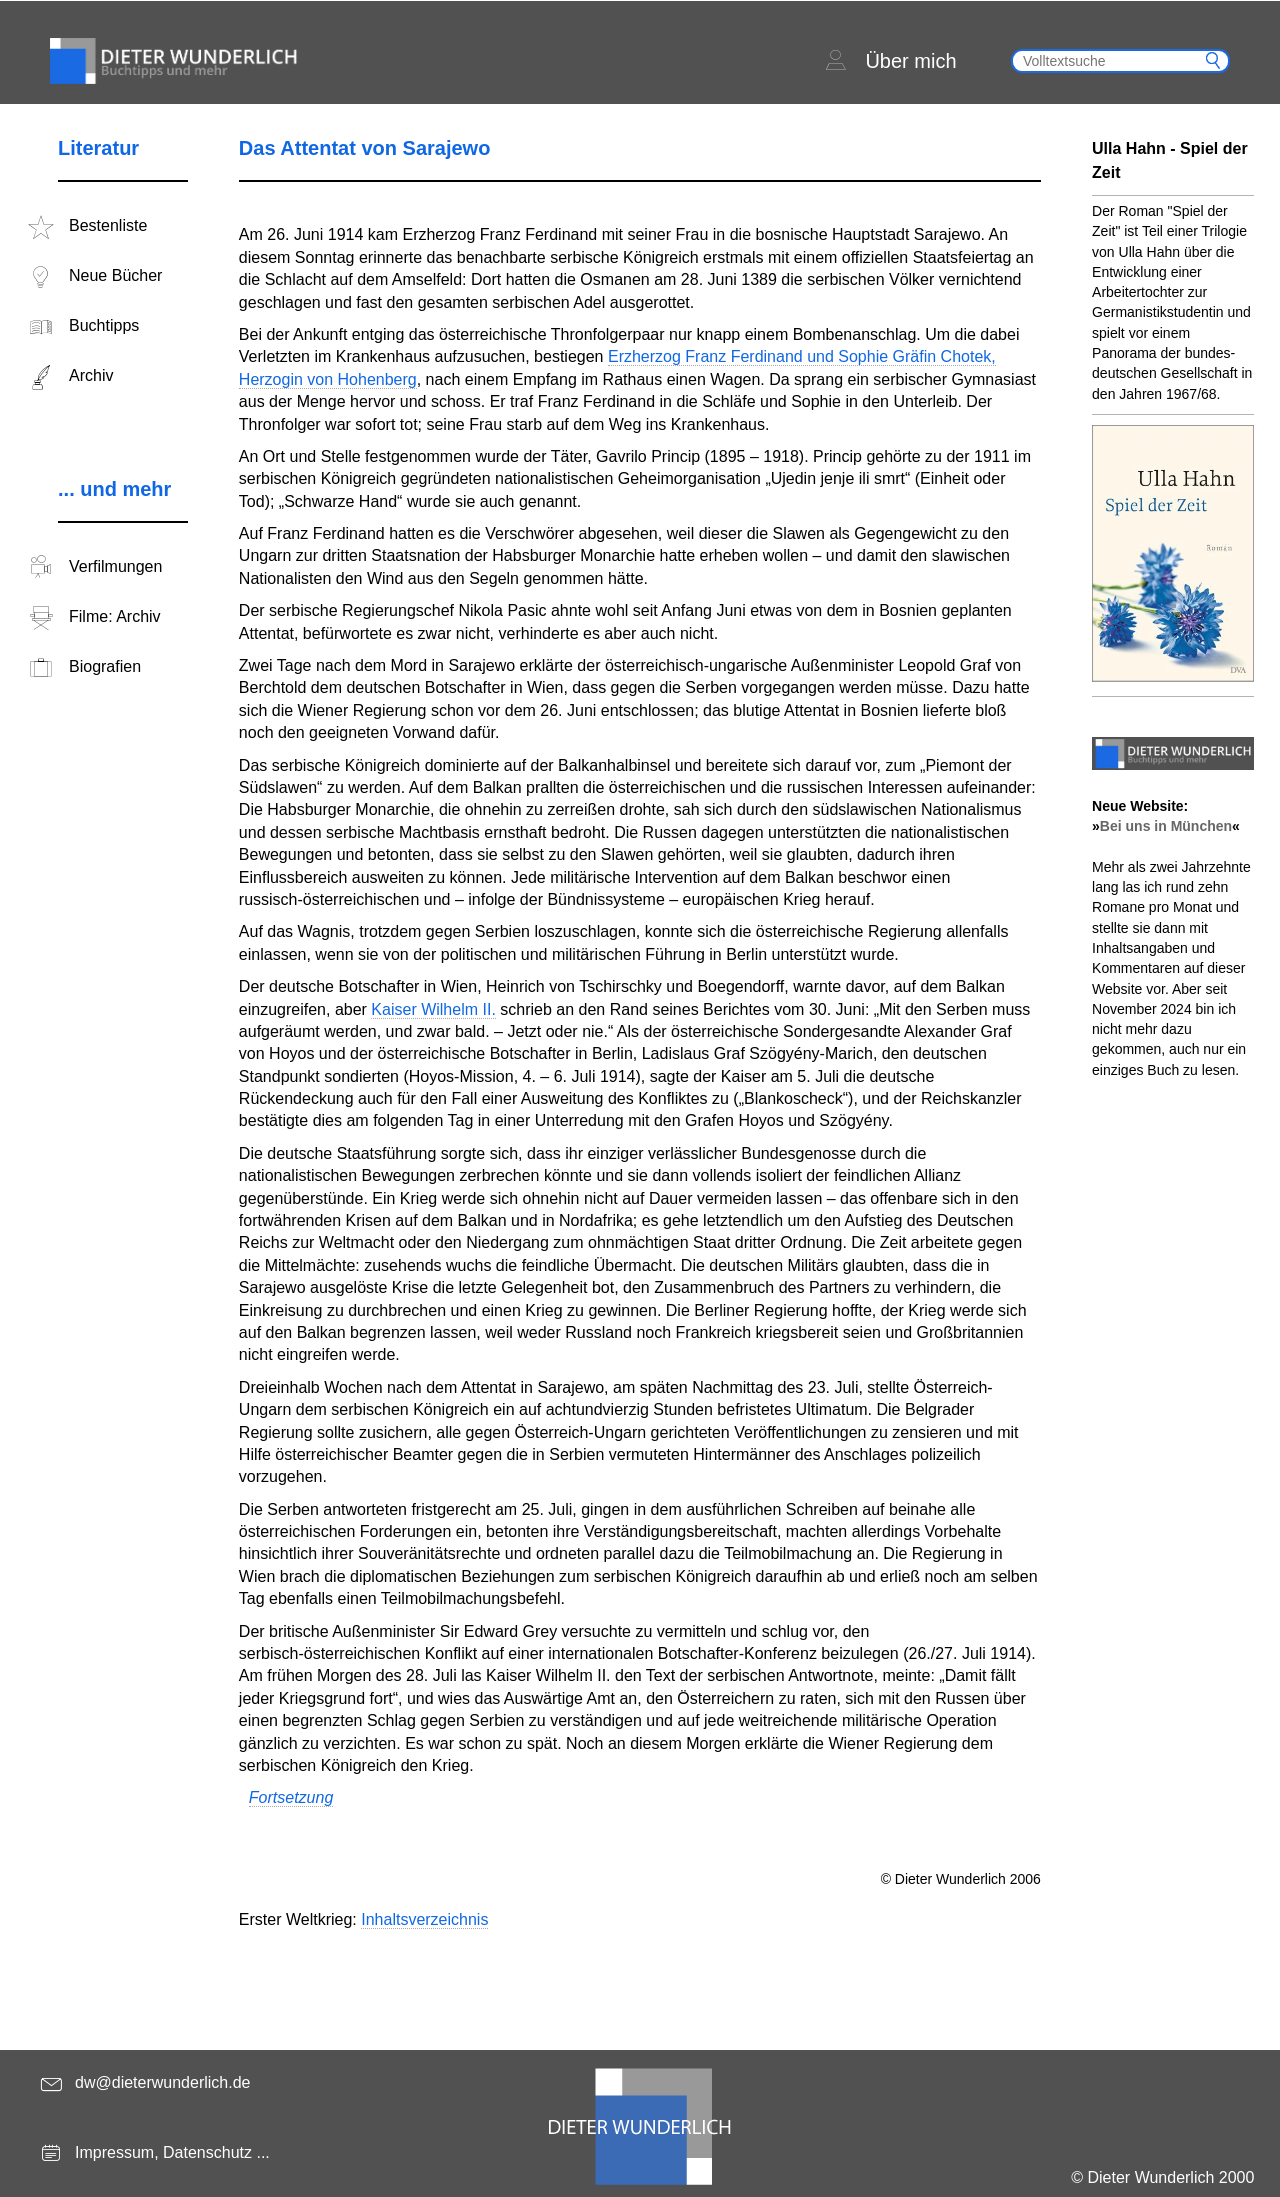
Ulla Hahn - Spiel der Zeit (1170, 160)
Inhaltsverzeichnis (424, 1919)
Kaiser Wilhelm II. (433, 1009)
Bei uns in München (1166, 826)
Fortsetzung (291, 1797)
